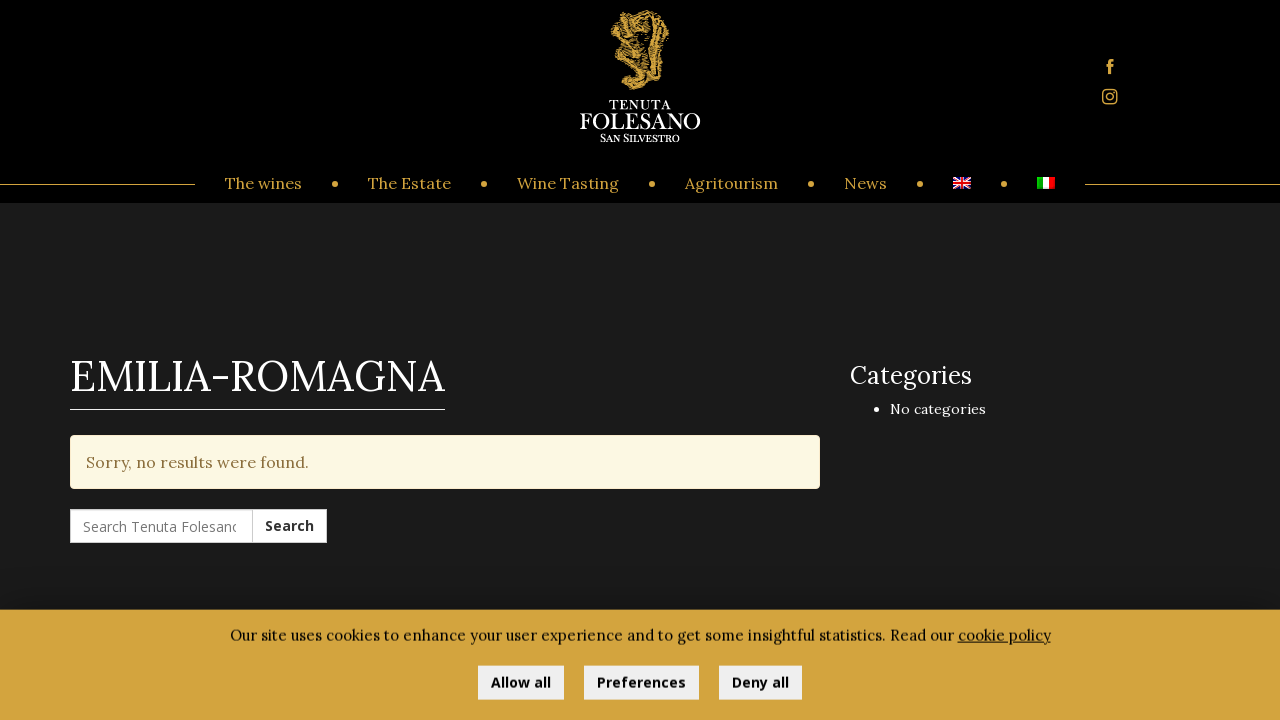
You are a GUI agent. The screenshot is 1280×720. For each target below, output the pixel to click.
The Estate (409, 183)
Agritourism (731, 183)
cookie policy (1004, 639)
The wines (263, 183)
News (865, 183)
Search (289, 525)
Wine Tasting (568, 183)
